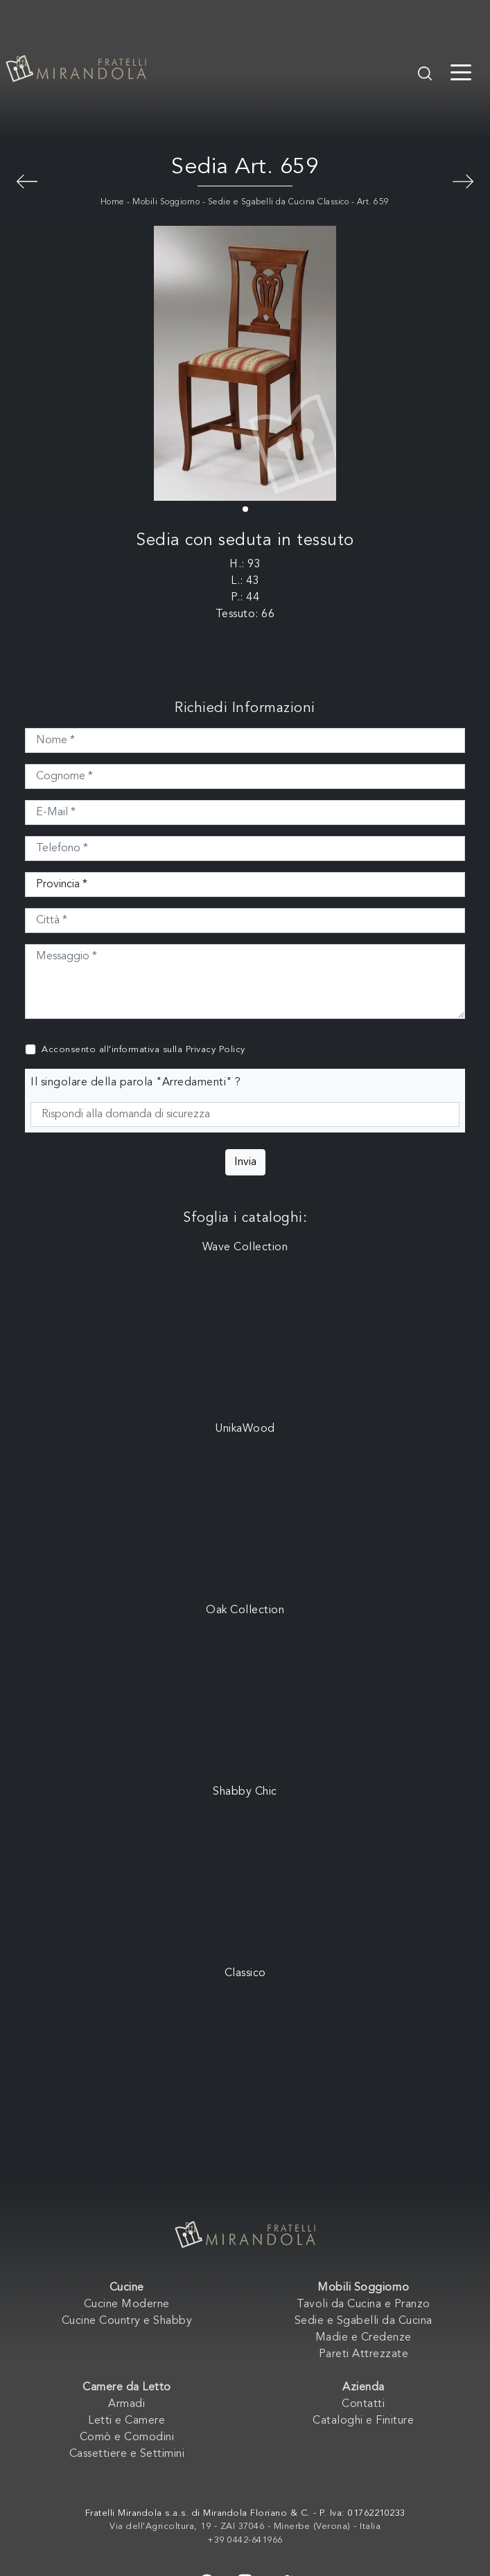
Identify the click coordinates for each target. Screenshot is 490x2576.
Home (112, 202)
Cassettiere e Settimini (127, 2454)
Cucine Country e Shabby (127, 2321)
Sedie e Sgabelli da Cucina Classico (278, 202)
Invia (245, 1162)
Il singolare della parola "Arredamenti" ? (135, 1082)
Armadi (126, 2404)
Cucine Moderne (127, 2304)
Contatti (363, 2404)
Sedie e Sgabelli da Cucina (363, 2321)
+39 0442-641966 (245, 2540)
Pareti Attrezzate (364, 2354)
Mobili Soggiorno (166, 202)
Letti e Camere (126, 2420)
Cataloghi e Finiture (363, 2420)
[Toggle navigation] (461, 71)
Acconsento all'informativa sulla (143, 1049)
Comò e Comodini (127, 2437)
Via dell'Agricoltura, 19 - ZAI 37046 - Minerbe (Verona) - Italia (245, 2526)
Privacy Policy (215, 1049)
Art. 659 (373, 202)
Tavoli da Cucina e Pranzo (363, 2304)
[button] (245, 509)
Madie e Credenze (363, 2337)
